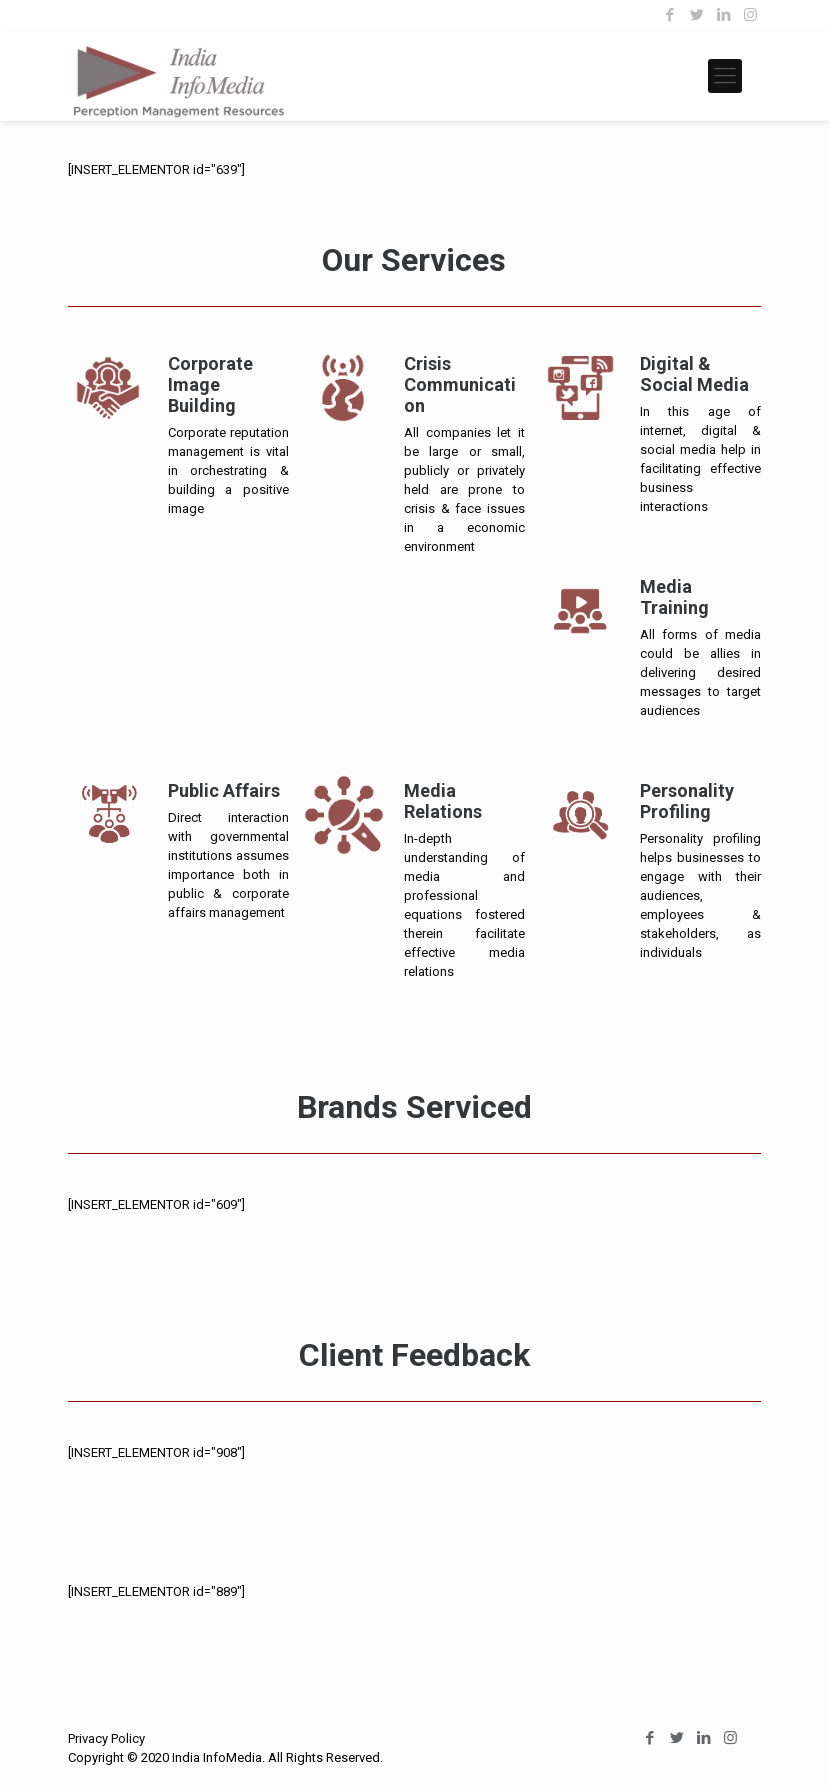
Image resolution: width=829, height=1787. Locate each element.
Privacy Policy (106, 1738)
